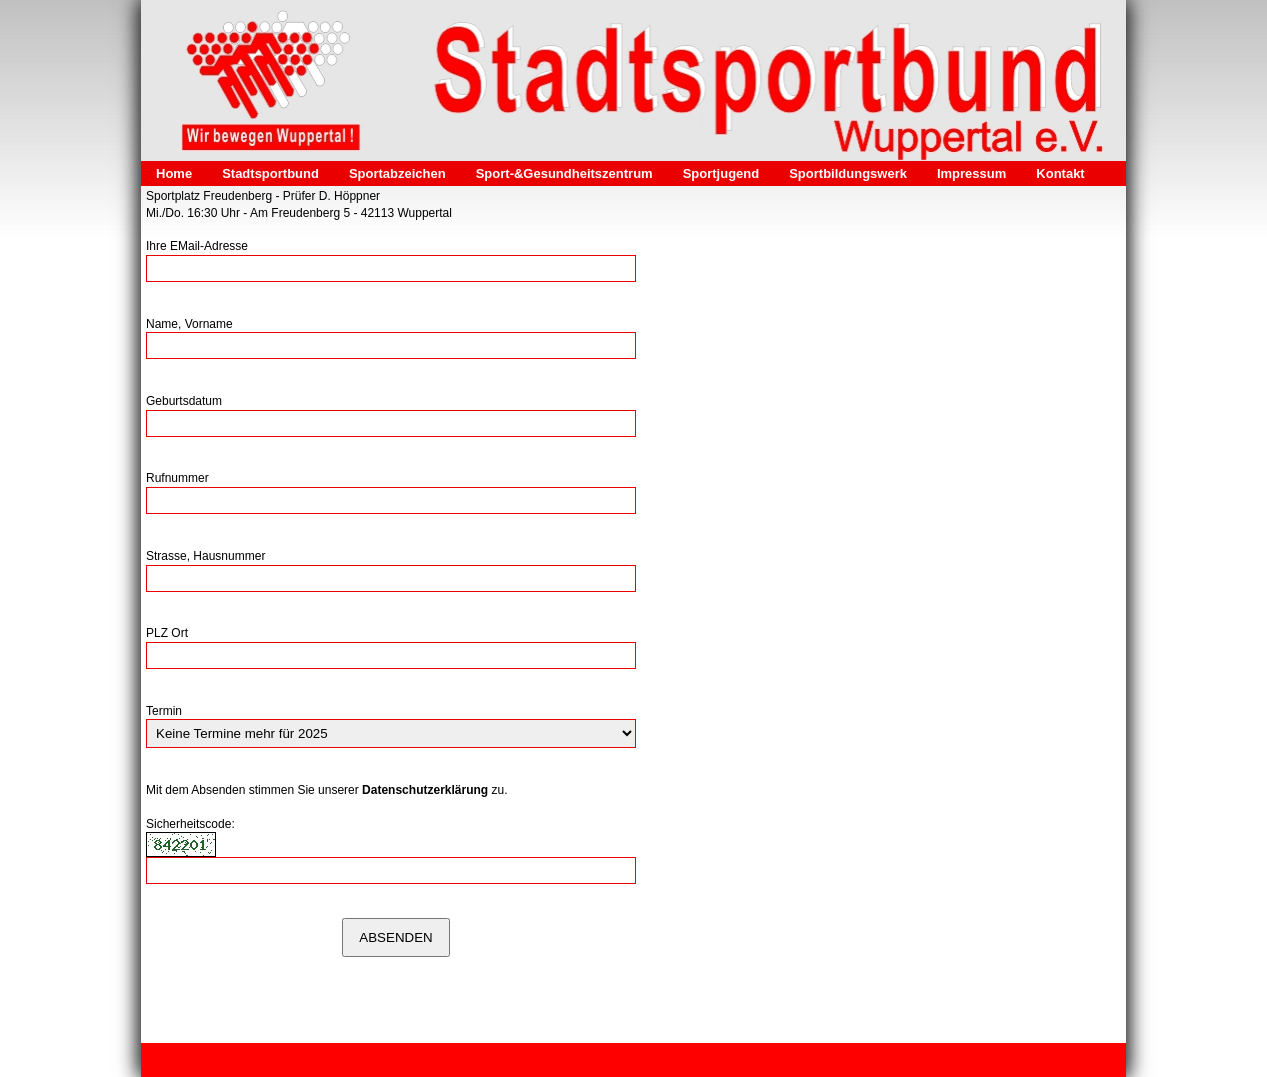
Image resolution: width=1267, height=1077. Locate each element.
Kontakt (1060, 173)
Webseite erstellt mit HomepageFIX (853, 1060)
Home (174, 173)
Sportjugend (721, 173)
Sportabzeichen (397, 173)
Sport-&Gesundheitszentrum (564, 173)
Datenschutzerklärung (425, 790)
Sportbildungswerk (848, 173)
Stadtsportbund (270, 173)
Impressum (971, 173)
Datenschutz (413, 1060)
